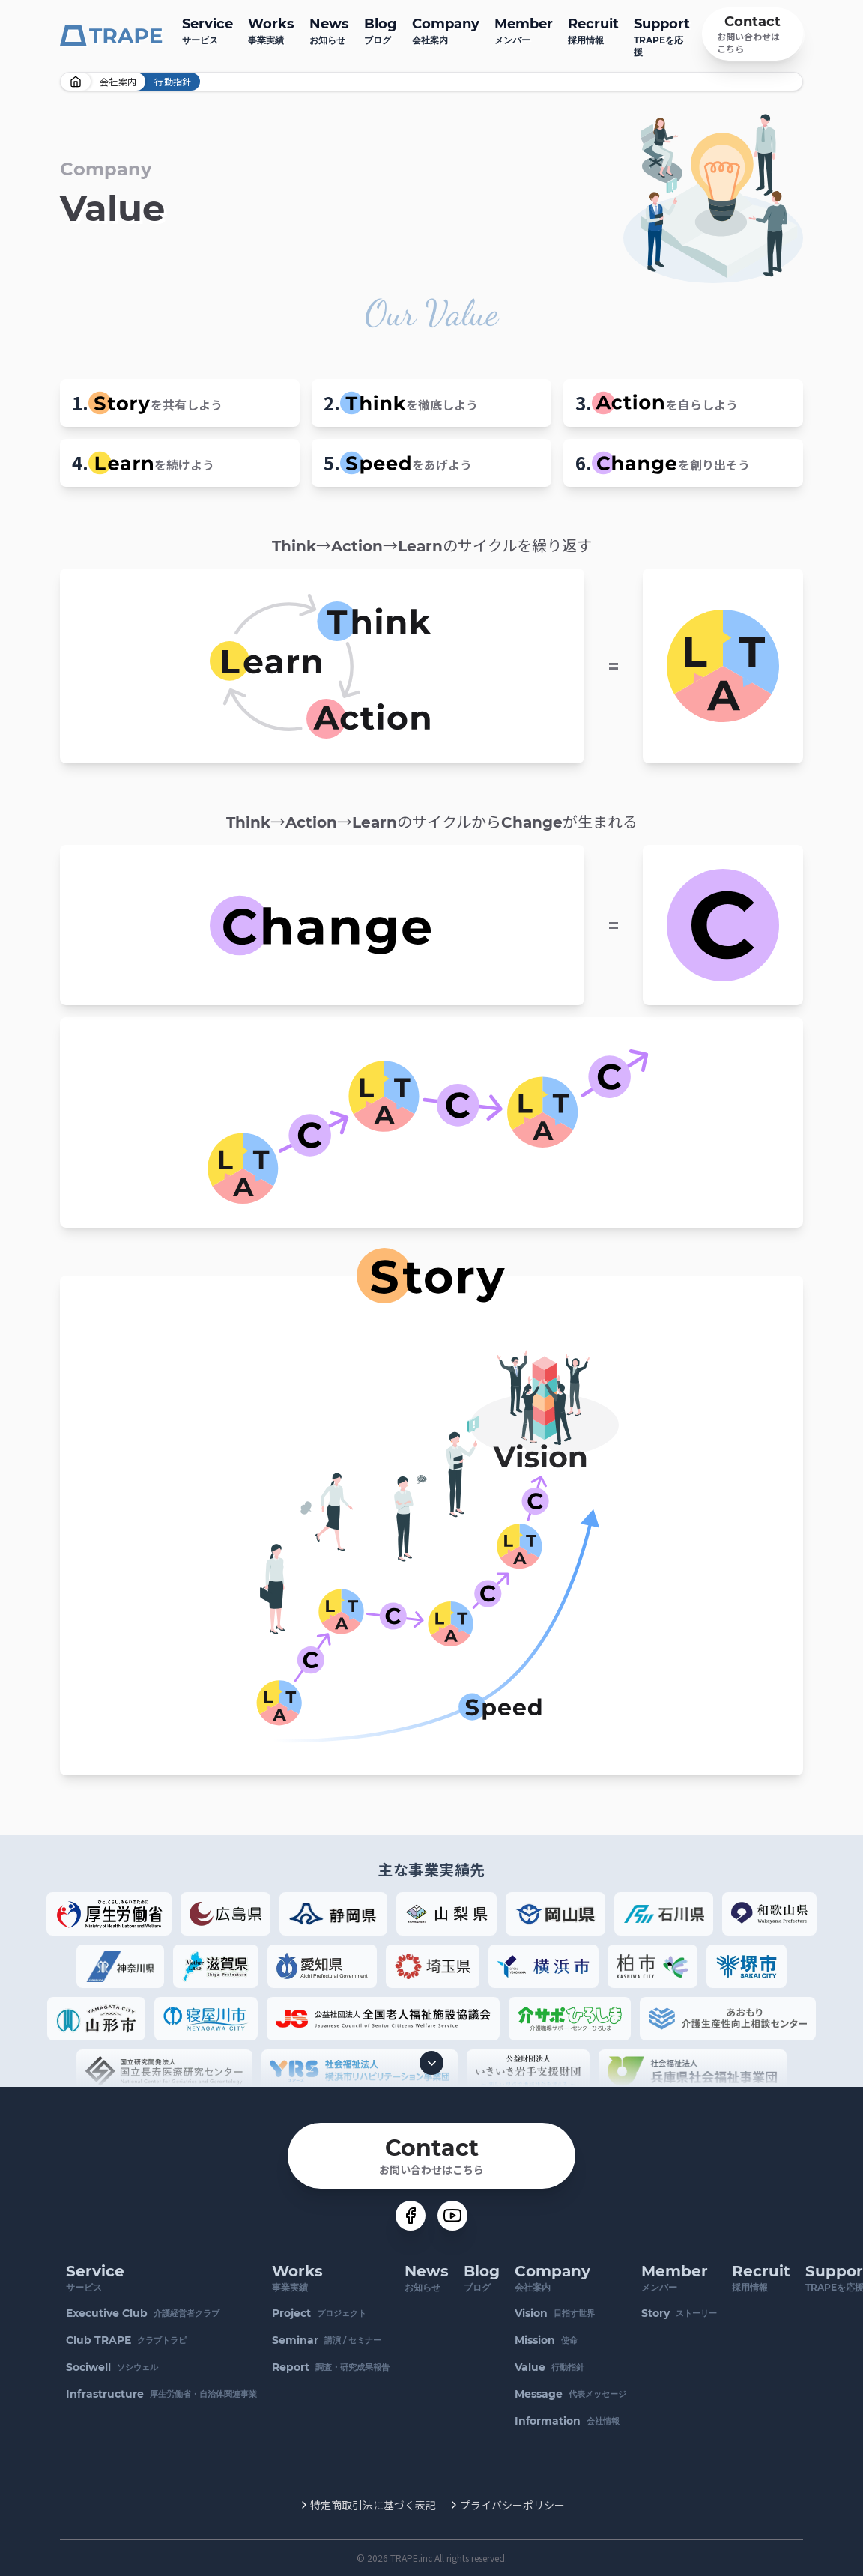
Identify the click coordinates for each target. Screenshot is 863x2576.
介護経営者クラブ (142, 2313)
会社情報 (567, 2420)
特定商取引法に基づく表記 (373, 2504)
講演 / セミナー (326, 2340)
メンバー (523, 29)
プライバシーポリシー (512, 2504)
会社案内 (445, 29)
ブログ (380, 29)
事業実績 (271, 29)
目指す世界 (555, 2313)
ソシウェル (112, 2367)
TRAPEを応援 (662, 35)
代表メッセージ (570, 2393)
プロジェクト (319, 2313)
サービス (207, 29)
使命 (546, 2340)
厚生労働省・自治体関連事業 (161, 2393)
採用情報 (593, 29)
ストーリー (679, 2313)
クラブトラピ (126, 2340)
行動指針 (549, 2367)
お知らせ (329, 29)
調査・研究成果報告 (331, 2367)
